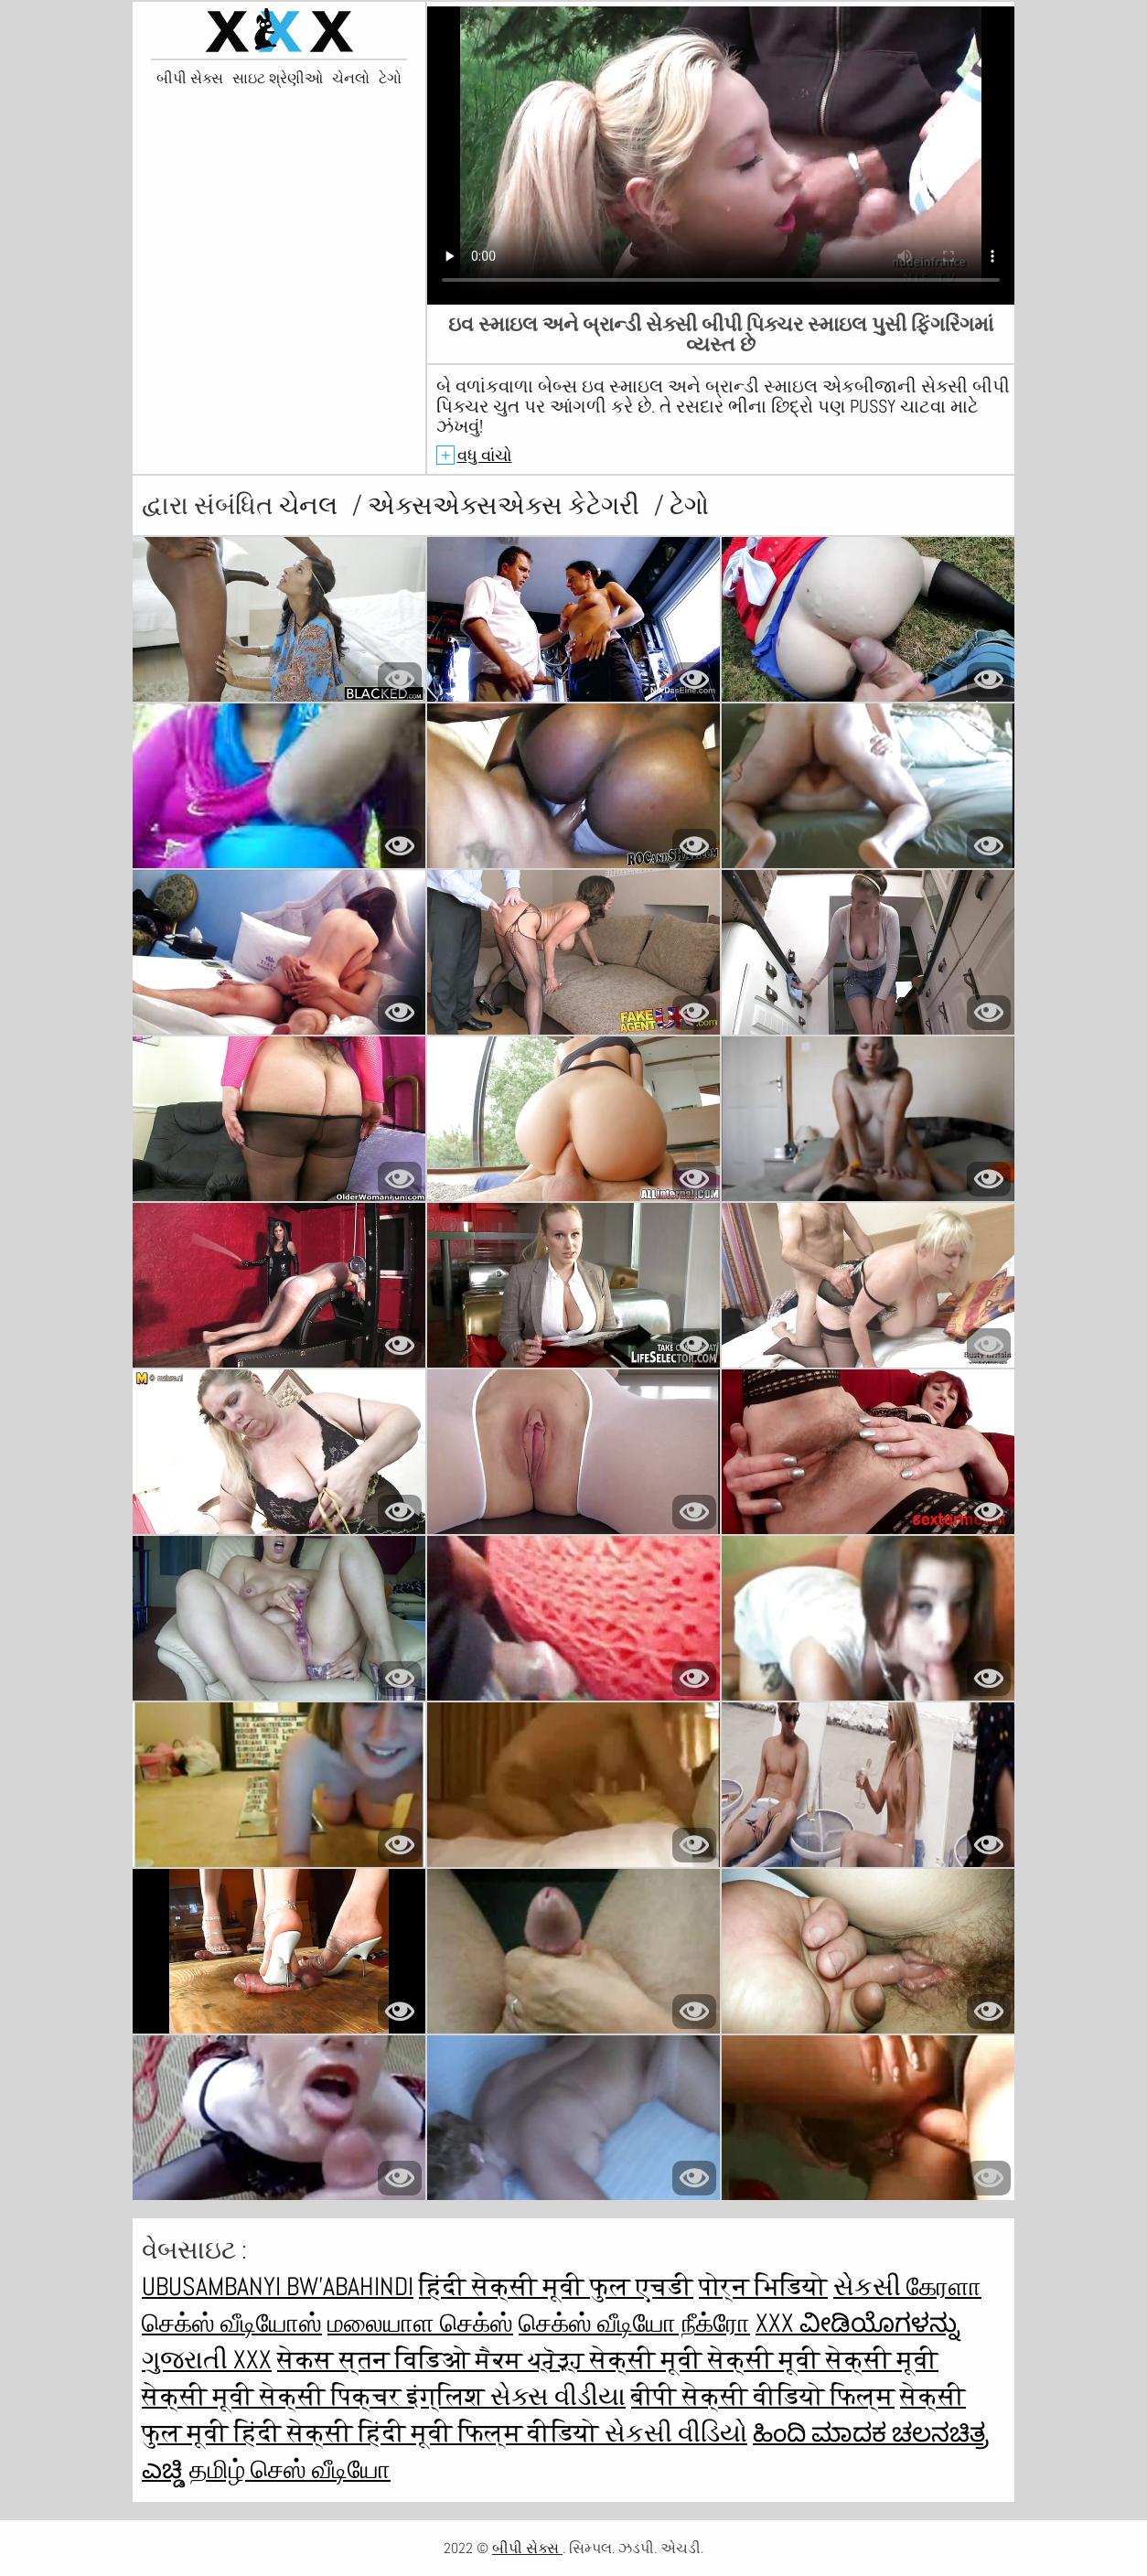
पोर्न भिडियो (763, 2286)
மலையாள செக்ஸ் (420, 2323)
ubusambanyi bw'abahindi (277, 2286)
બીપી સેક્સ (189, 79)
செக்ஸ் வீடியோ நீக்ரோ (634, 2323)
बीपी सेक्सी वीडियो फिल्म (763, 2396)
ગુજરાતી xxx (207, 2360)
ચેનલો (351, 79)
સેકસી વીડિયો (676, 2433)
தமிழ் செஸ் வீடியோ (290, 2469)
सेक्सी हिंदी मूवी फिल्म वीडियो (446, 2433)
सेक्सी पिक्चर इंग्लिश (375, 2396)
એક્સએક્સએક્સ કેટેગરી (506, 505)
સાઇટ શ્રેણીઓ (277, 79)
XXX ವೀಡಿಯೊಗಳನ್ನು (857, 2323)
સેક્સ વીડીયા (558, 2396)
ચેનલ (311, 505)
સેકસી (869, 2286)
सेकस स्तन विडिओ (376, 2360)
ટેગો (390, 79)
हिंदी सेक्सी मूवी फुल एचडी (556, 2286)
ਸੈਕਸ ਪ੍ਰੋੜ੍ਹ (533, 2360)
